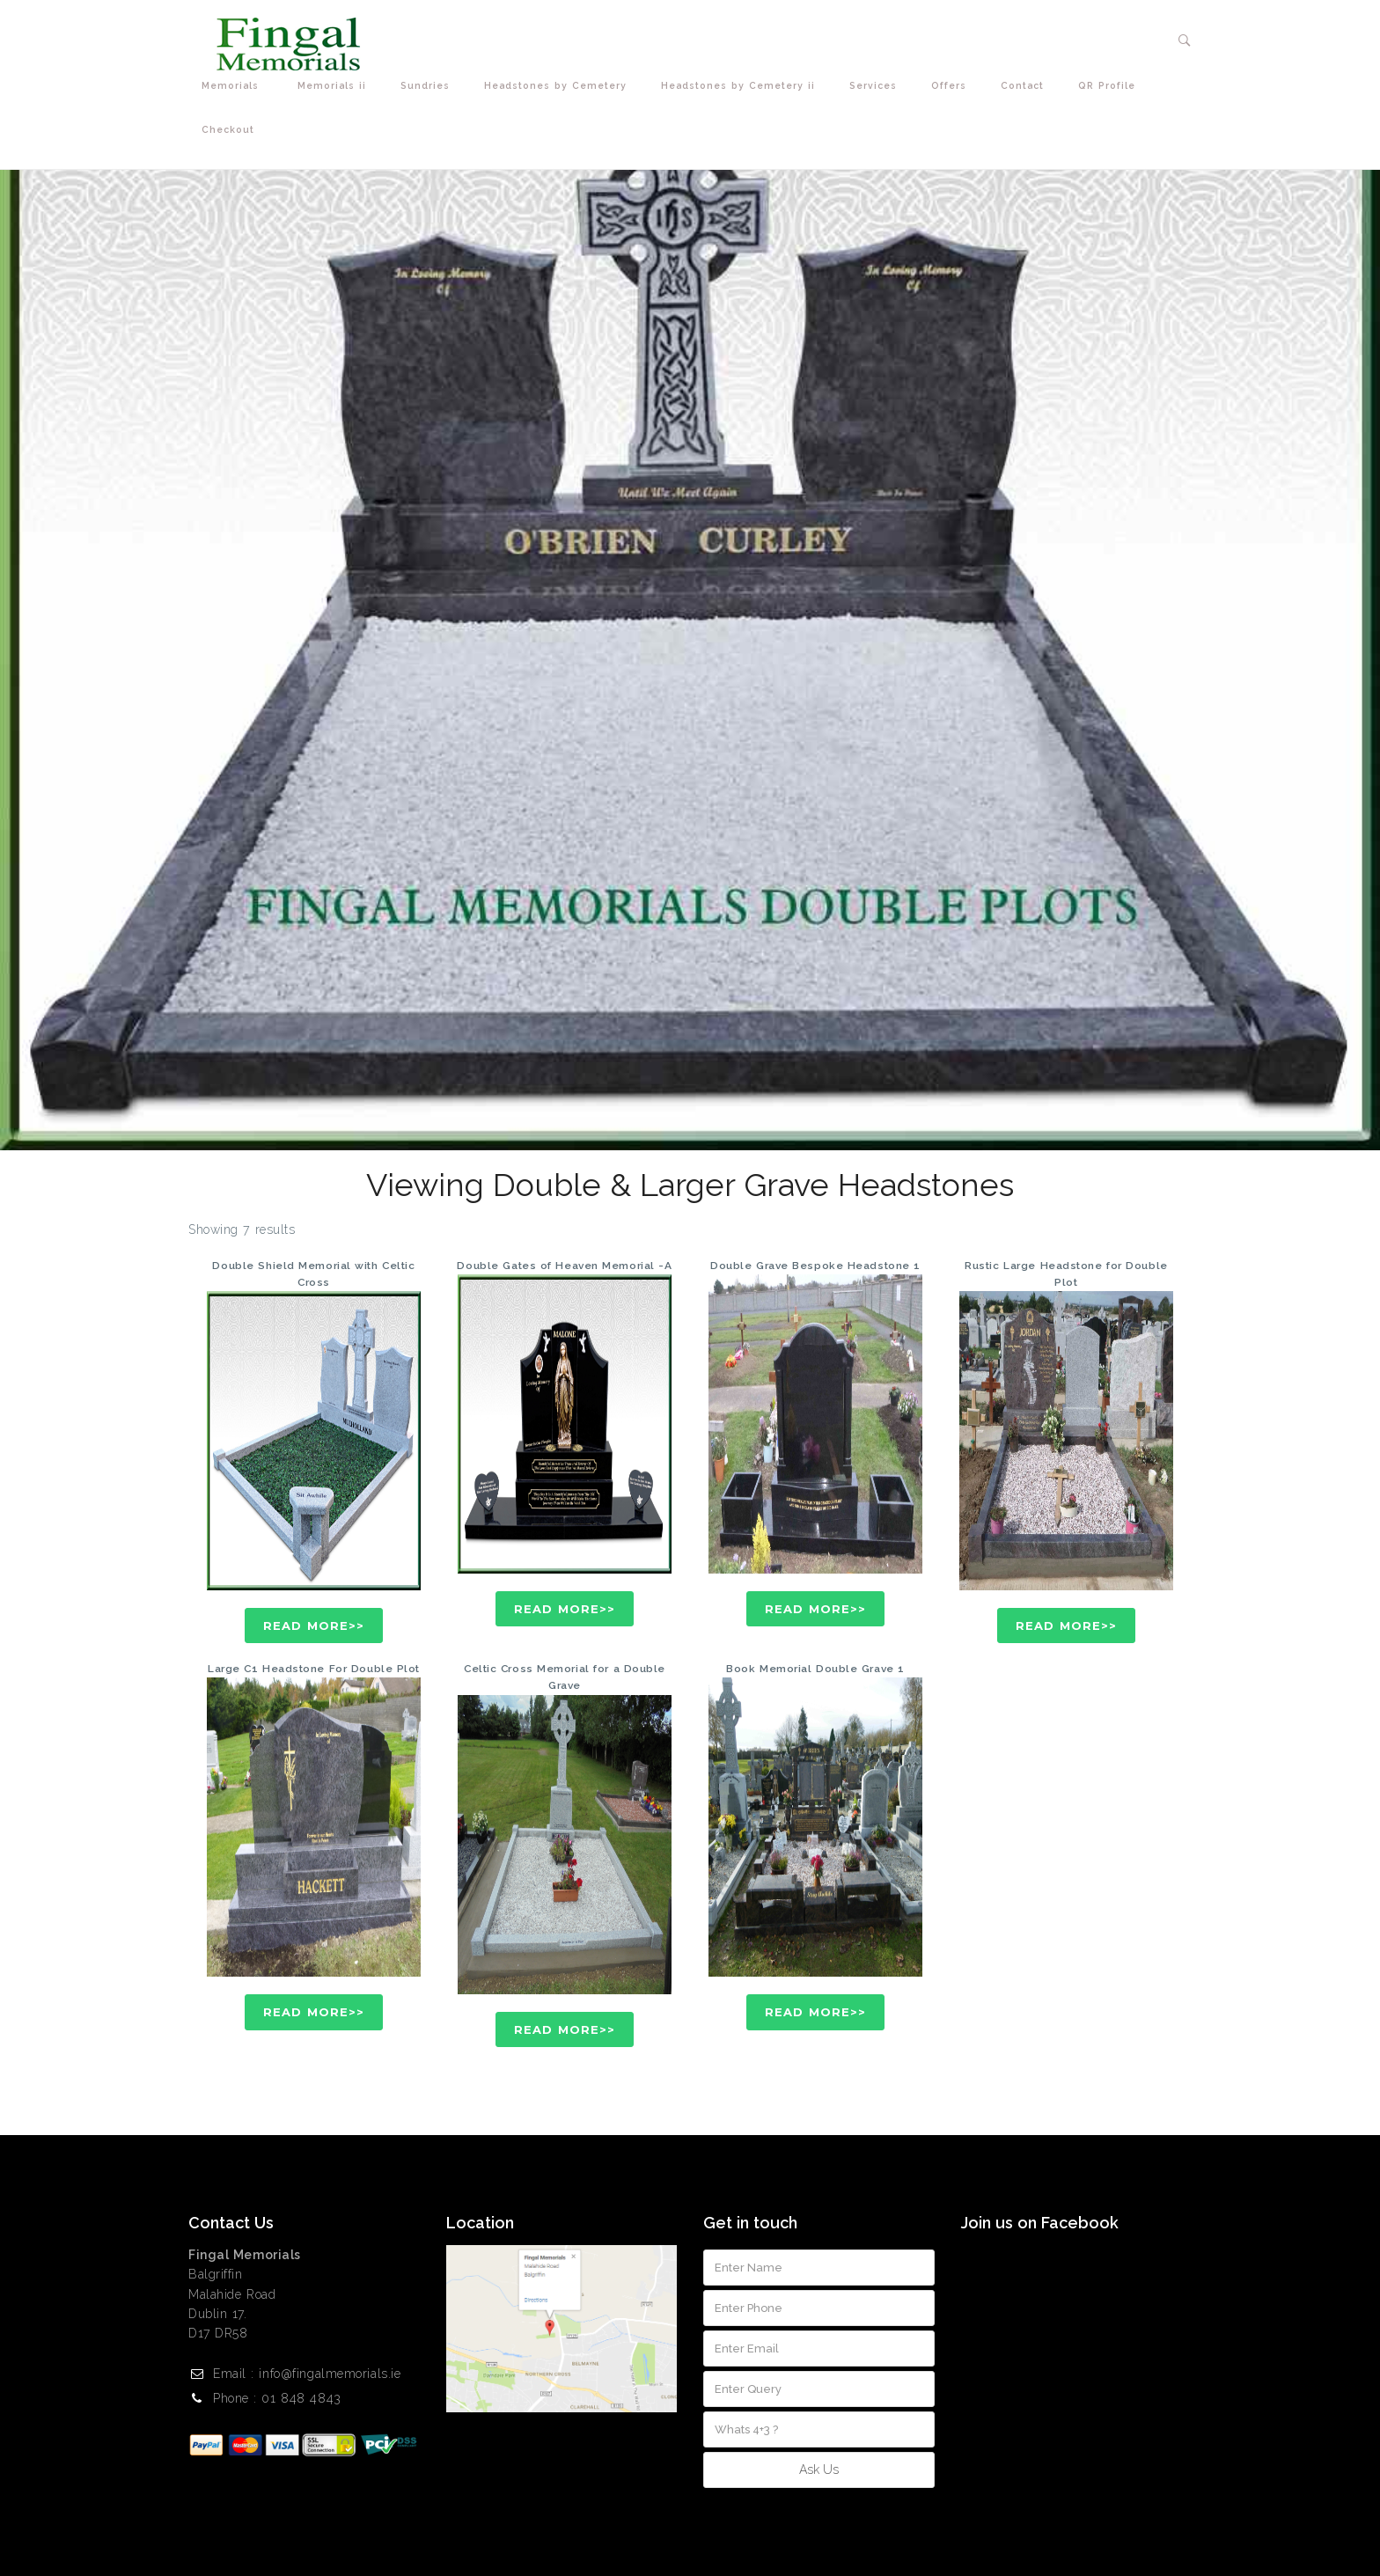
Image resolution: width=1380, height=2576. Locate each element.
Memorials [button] (236, 86)
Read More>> (313, 1625)
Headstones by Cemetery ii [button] (742, 86)
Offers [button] (952, 86)
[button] (1185, 40)
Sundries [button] (429, 86)
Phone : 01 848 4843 (277, 2398)
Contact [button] (1026, 86)
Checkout (228, 129)
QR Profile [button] (1110, 86)
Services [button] (877, 86)
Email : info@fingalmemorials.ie (306, 2374)
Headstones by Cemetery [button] (559, 86)
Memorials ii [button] (335, 86)
